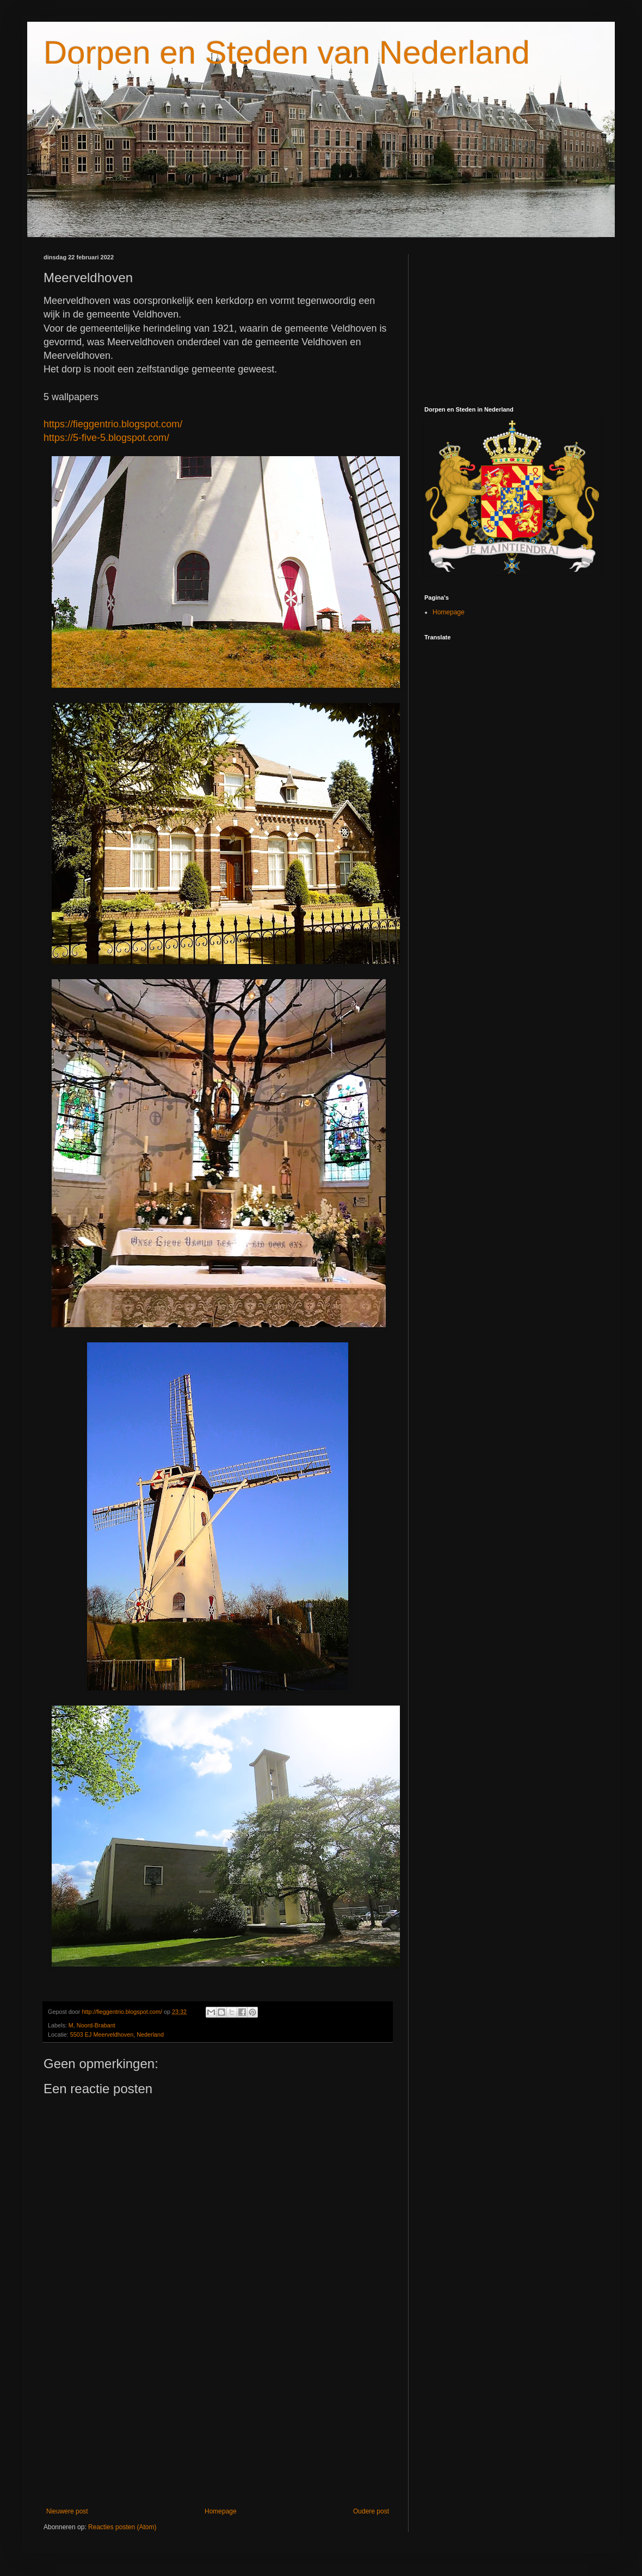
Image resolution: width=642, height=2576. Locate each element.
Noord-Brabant (96, 2025)
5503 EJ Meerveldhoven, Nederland (117, 2034)
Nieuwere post (67, 2511)
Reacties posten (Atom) (122, 2527)
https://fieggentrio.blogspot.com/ (113, 424)
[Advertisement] (218, 2418)
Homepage (221, 2511)
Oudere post (371, 2511)
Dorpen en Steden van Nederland (287, 52)
